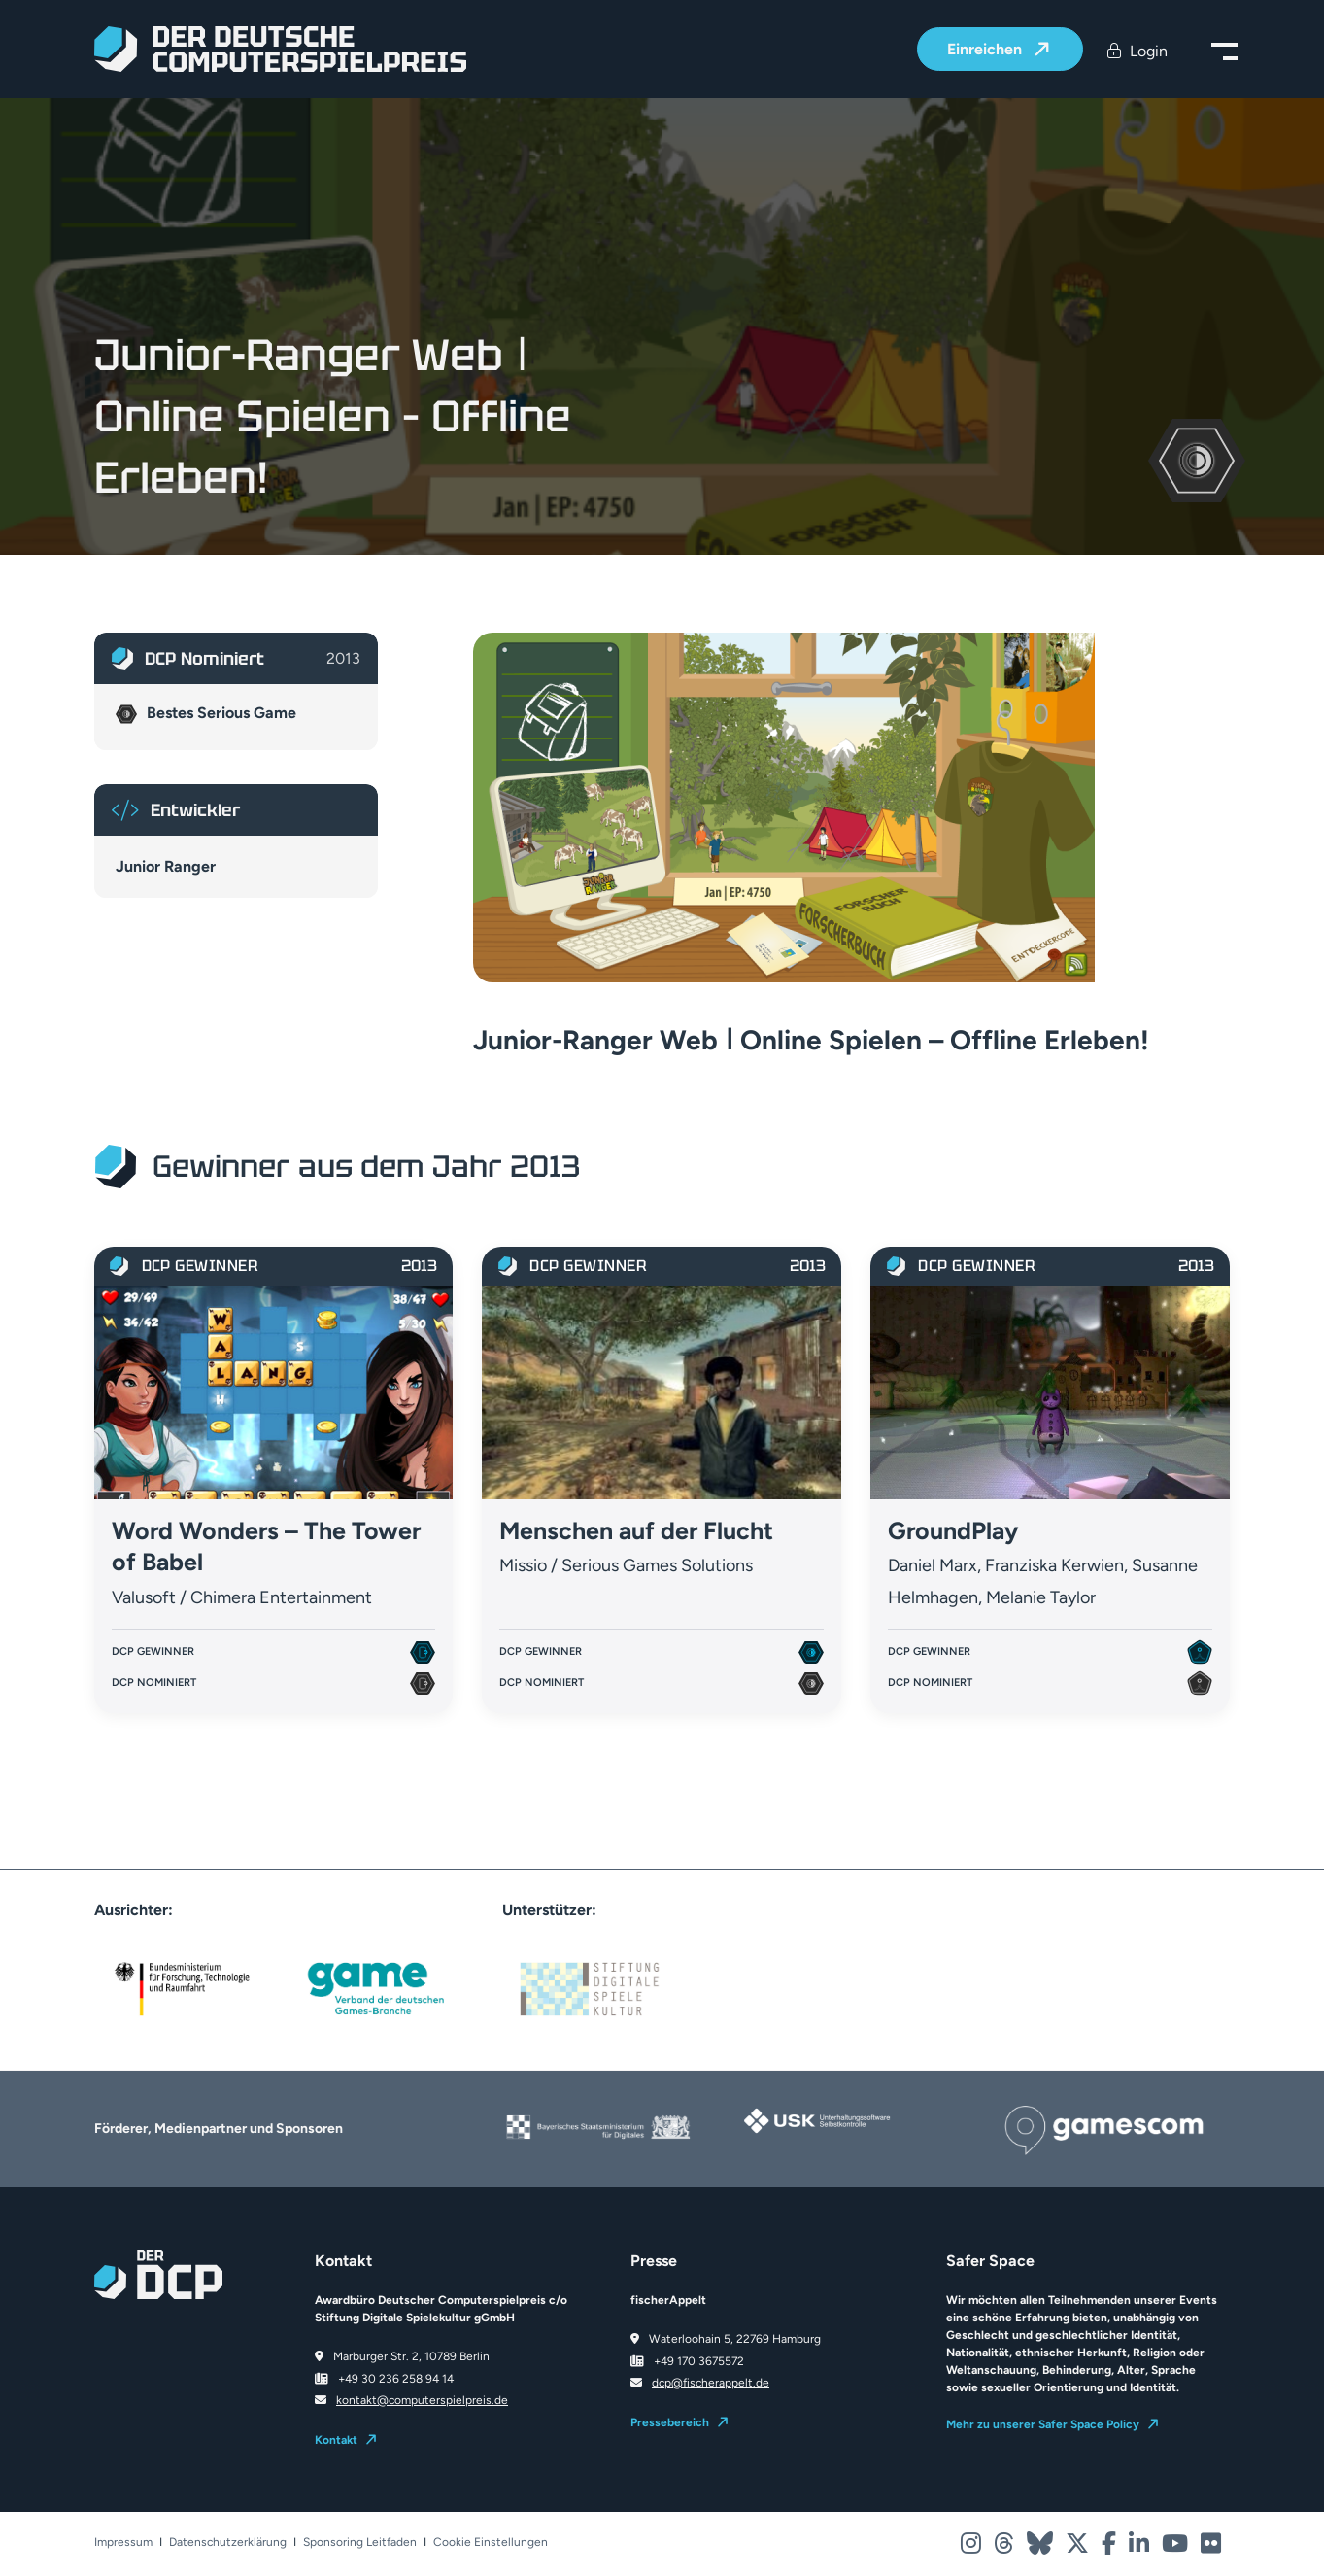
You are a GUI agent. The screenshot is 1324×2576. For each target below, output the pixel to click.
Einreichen (986, 50)
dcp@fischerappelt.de (710, 2382)
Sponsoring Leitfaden (360, 2542)
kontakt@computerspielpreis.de (422, 2400)
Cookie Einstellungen (490, 2542)
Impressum (123, 2542)
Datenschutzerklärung (228, 2542)
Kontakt (336, 2440)
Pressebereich (669, 2422)
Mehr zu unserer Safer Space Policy (1042, 2424)
